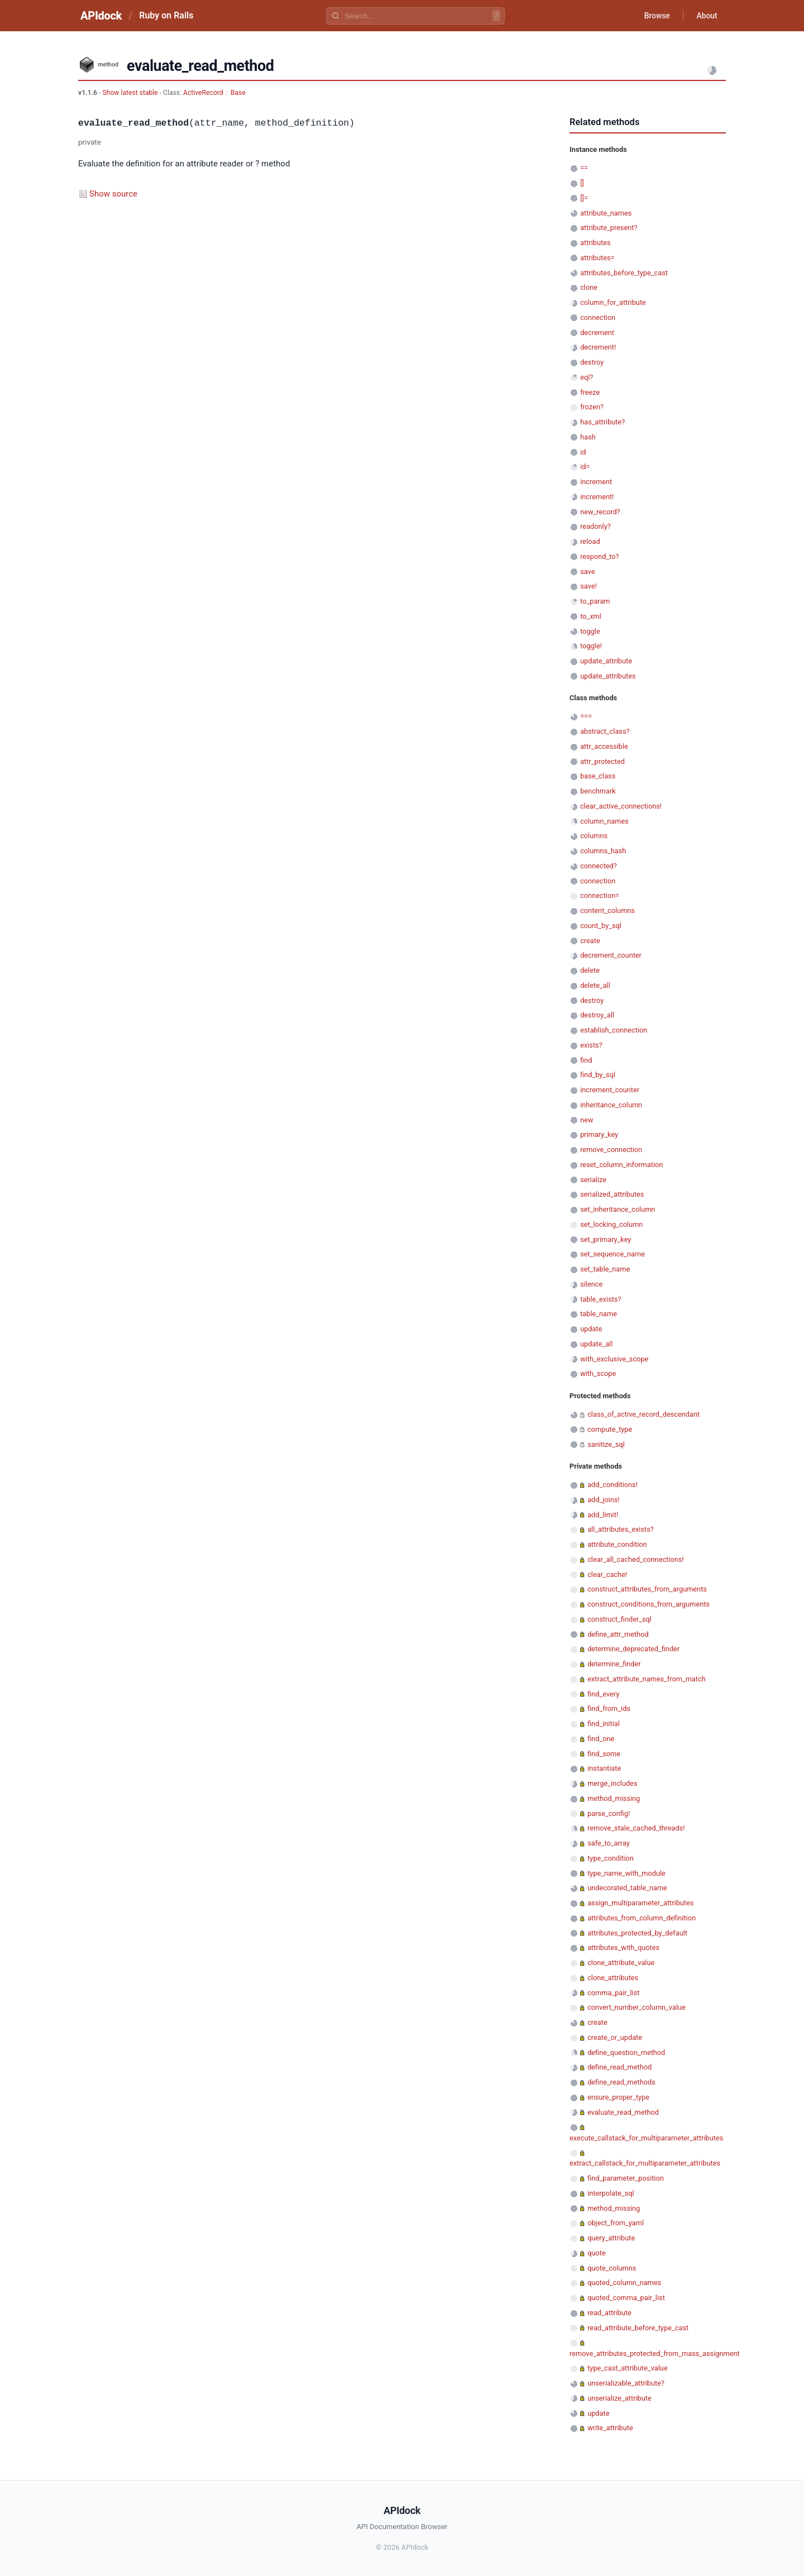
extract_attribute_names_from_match (646, 1679)
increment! (597, 497)
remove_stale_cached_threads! (636, 1828)
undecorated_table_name (627, 1888)
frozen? (592, 407)
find (586, 1060)
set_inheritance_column (617, 1209)
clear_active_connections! (621, 806)
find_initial (603, 1723)
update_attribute (606, 661)
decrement (597, 332)
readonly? (595, 526)
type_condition (610, 1858)
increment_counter (609, 1090)
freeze (590, 392)
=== (586, 716)
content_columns (607, 910)
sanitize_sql (606, 1444)
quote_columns (611, 2268)
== (584, 168)
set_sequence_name (612, 1254)
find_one (600, 1738)
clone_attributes (612, 1977)
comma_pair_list (613, 1993)
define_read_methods (621, 2082)
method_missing (613, 1798)
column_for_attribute (613, 302)
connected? (598, 866)
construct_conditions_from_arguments (648, 1604)
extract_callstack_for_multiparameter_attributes (645, 2163)
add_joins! (603, 1499)
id (583, 452)
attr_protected (602, 761)
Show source (113, 194)
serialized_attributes (612, 1194)
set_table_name (605, 1269)
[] (582, 183)
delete (590, 970)
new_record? (600, 512)
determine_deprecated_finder (633, 1649)
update (591, 1329)
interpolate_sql (610, 2193)
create (590, 940)
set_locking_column (611, 1224)
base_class (597, 776)
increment (596, 481)
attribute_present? (608, 227)
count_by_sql (600, 925)
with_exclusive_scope (614, 1359)
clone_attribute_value (620, 1962)
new (586, 1120)
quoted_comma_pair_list (626, 2297)
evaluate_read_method (623, 2112)
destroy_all (597, 1015)
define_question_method (626, 2052)
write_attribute (610, 2428)
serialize (593, 1179)
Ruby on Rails (166, 15)
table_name (598, 1313)
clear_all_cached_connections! (635, 1559)
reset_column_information (621, 1164)
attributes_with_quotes (623, 1947)
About (706, 15)
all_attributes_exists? (620, 1529)
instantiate (604, 1768)
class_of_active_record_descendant (643, 1414)
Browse (656, 15)
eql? (586, 377)
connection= (599, 895)
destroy (592, 362)
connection (597, 317)
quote (596, 2253)
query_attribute (611, 2238)
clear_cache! (607, 1574)
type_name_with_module (626, 1873)
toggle (590, 631)
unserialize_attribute (619, 2398)
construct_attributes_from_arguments (647, 1589)
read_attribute (609, 2313)
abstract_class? (604, 731)
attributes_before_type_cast (624, 273)
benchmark (598, 791)
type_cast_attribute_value (627, 2368)
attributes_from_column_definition (641, 1918)
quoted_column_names (624, 2282)
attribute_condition (617, 1544)
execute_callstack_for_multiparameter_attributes (646, 2138)
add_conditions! (612, 1484)
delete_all (595, 985)
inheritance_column (611, 1105)
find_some (603, 1754)
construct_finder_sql (619, 1619)
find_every (603, 1694)
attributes (595, 242)
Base (238, 93)
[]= (584, 198)
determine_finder (613, 1664)
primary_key (599, 1134)
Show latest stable (130, 93)
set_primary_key (605, 1239)
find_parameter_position (625, 2178)
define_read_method (619, 2067)
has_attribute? (602, 422)
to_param (595, 601)
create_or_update (614, 2037)
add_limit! (602, 1515)
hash (588, 437)
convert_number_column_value (636, 2007)
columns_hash (603, 851)
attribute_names (605, 213)
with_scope (598, 1373)
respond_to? (599, 556)
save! (588, 586)
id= (585, 466)
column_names (604, 821)
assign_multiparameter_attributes (640, 1903)
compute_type (609, 1429)
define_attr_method (618, 1634)
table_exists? (600, 1299)
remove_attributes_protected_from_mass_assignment (655, 2353)
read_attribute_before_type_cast (637, 2328)
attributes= (597, 258)
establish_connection (613, 1030)
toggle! (591, 646)
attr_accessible (604, 746)
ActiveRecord (203, 93)
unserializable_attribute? (625, 2383)
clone (588, 287)
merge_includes (612, 1783)
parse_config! (608, 1813)
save (587, 571)
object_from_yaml (615, 2223)
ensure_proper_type (618, 2097)
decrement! (598, 347)
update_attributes (607, 676)
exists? (591, 1045)
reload (590, 541)
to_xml (590, 616)
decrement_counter (611, 955)
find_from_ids (608, 1708)
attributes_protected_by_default (637, 1933)
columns (593, 835)
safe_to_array (608, 1843)
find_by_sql (597, 1074)
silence (591, 1284)
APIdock (101, 15)
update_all (596, 1344)
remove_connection (611, 1149)
